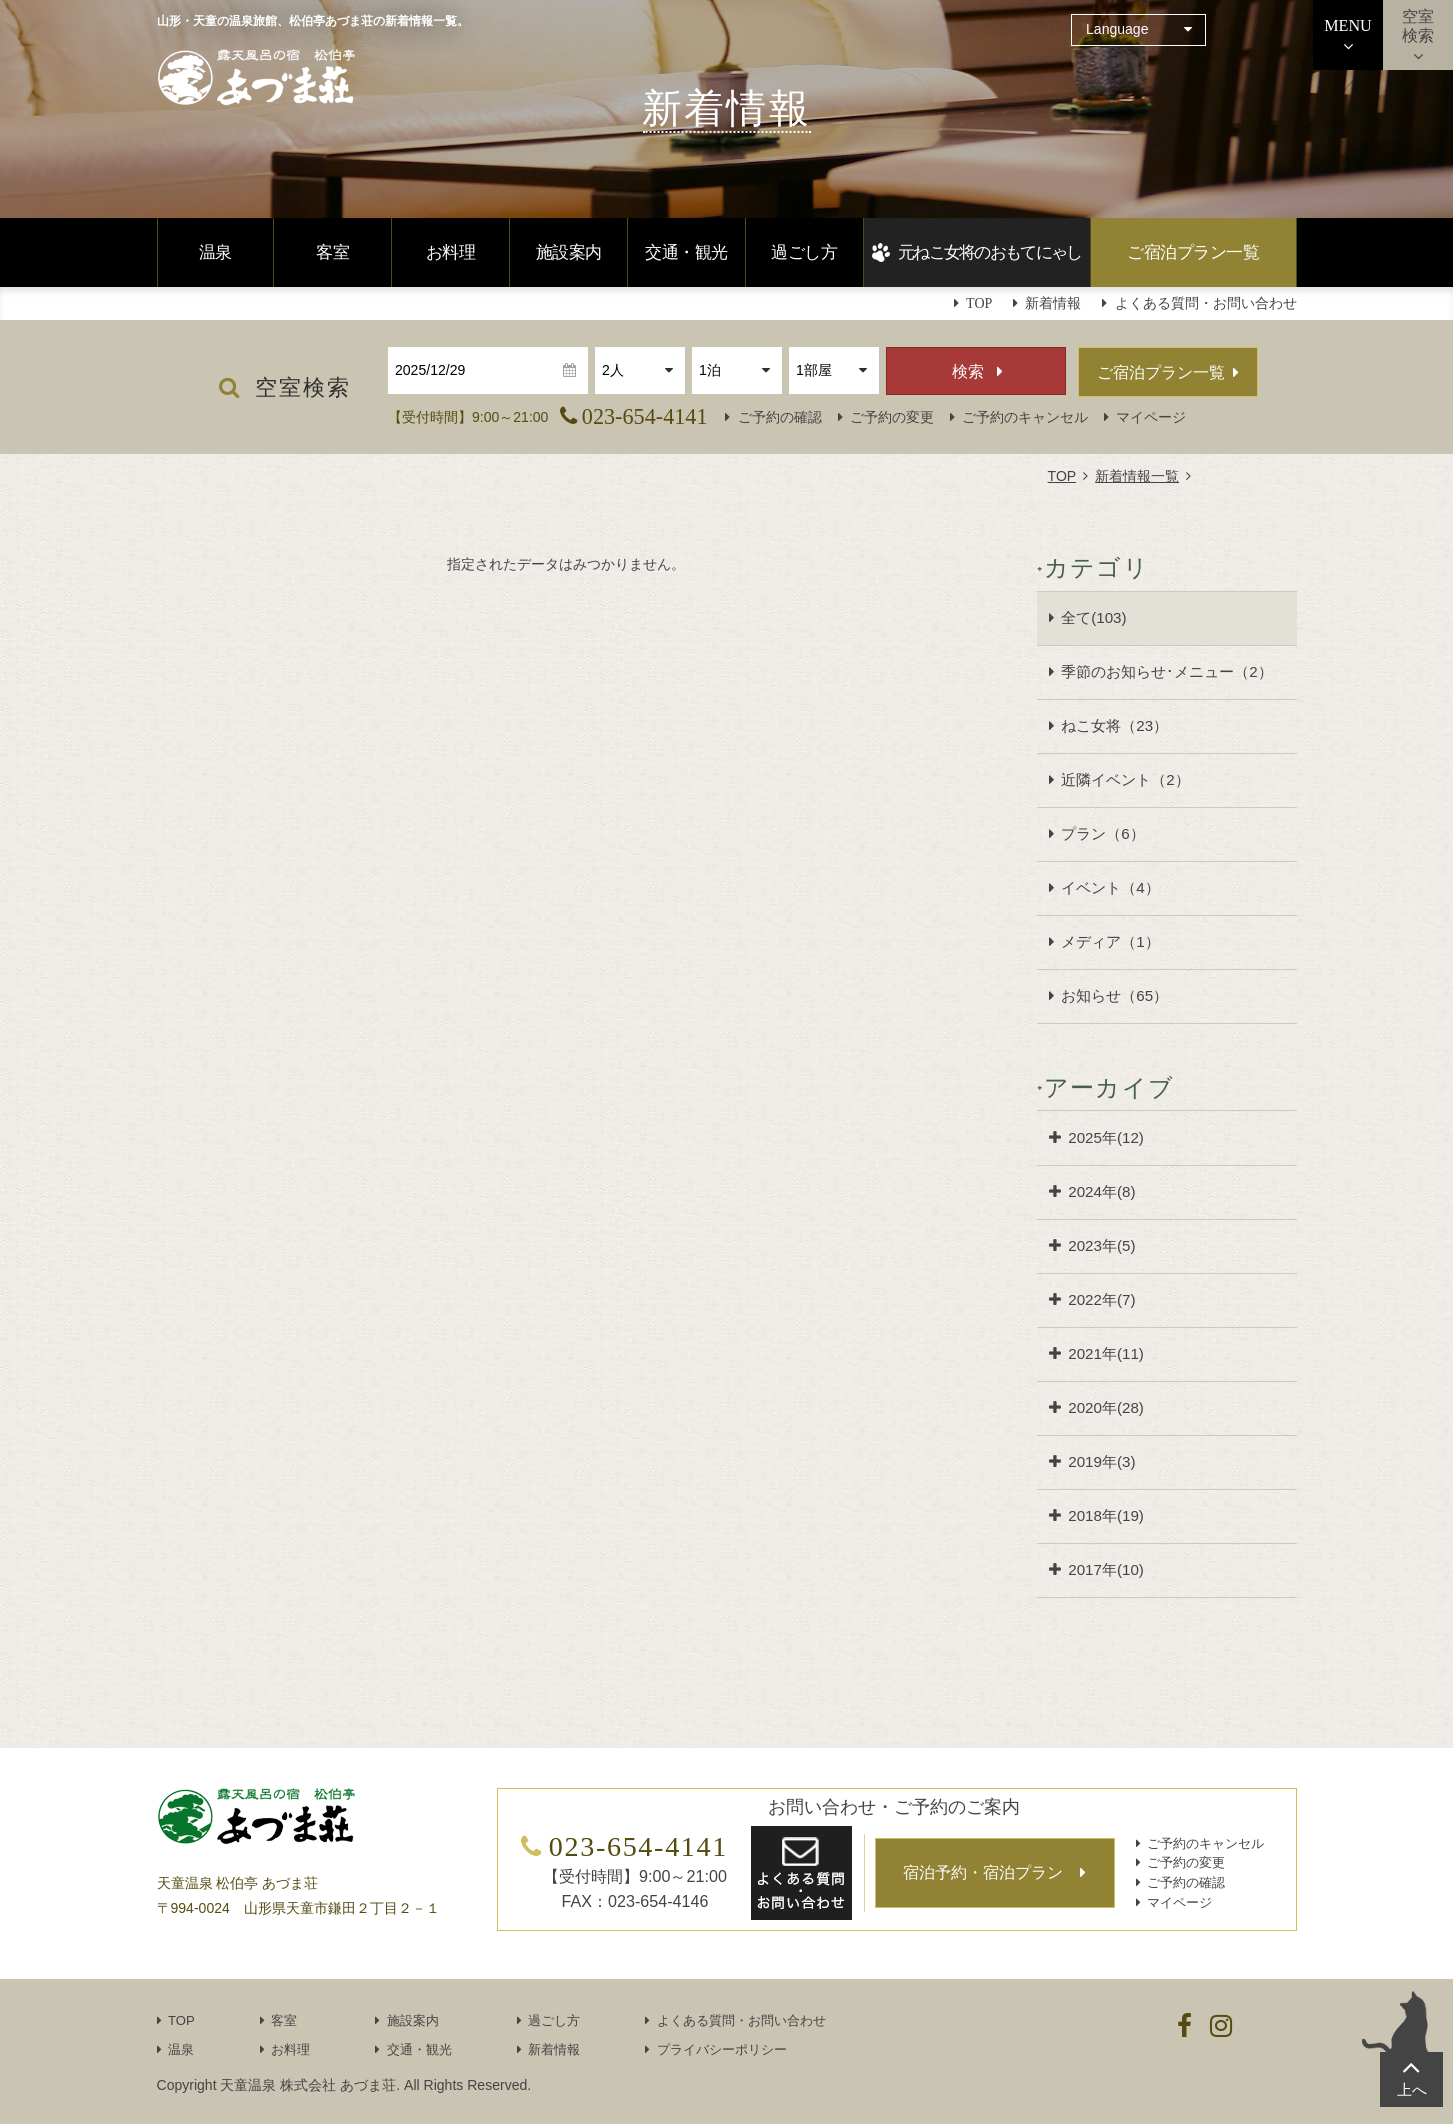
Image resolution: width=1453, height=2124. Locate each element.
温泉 (215, 252)
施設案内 (569, 252)
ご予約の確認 (780, 417)
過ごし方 (804, 252)
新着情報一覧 (1137, 476)
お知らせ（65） (1114, 995)
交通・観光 (686, 252)
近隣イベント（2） (1125, 779)
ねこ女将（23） (1114, 725)
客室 (332, 252)
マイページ (1151, 417)
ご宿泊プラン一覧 (1193, 252)
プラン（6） (1102, 833)
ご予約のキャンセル (1025, 417)
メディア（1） (1110, 941)
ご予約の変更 (892, 417)
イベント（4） (1110, 887)
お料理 (450, 252)
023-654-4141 (645, 416)
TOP (1062, 476)
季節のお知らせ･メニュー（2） (1166, 671)
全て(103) (1093, 617)
